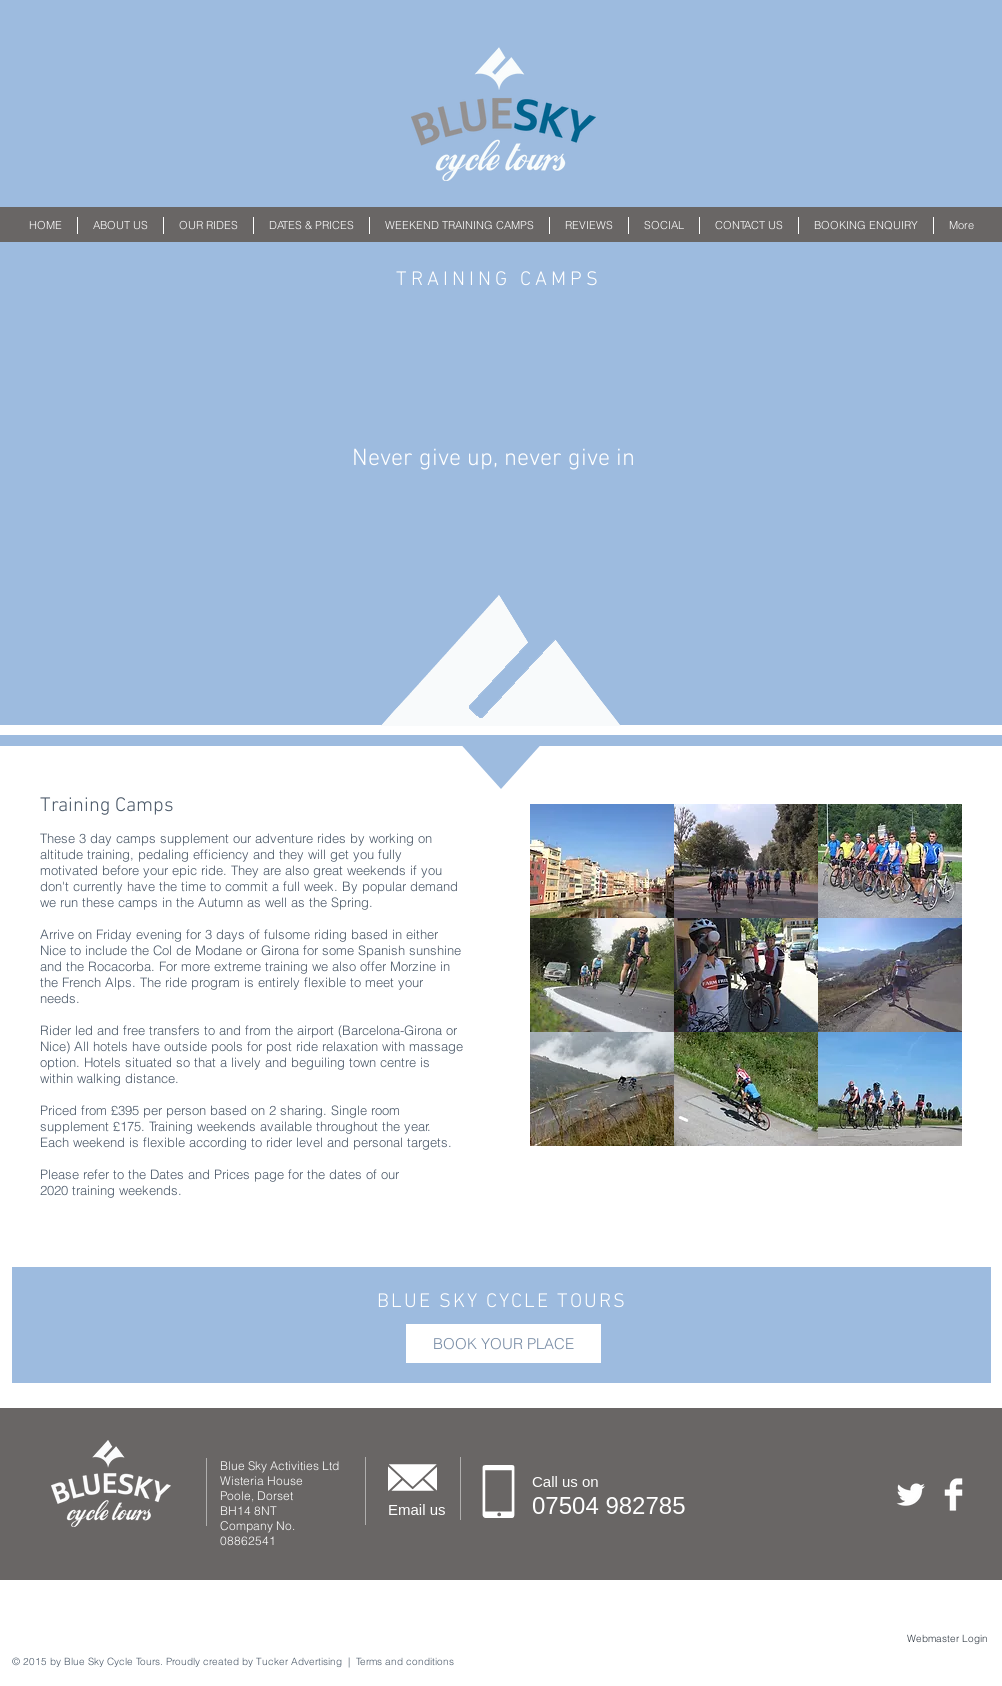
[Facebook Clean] (953, 1494)
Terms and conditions (405, 1661)
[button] (208, 225)
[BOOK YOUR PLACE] (503, 1343)
